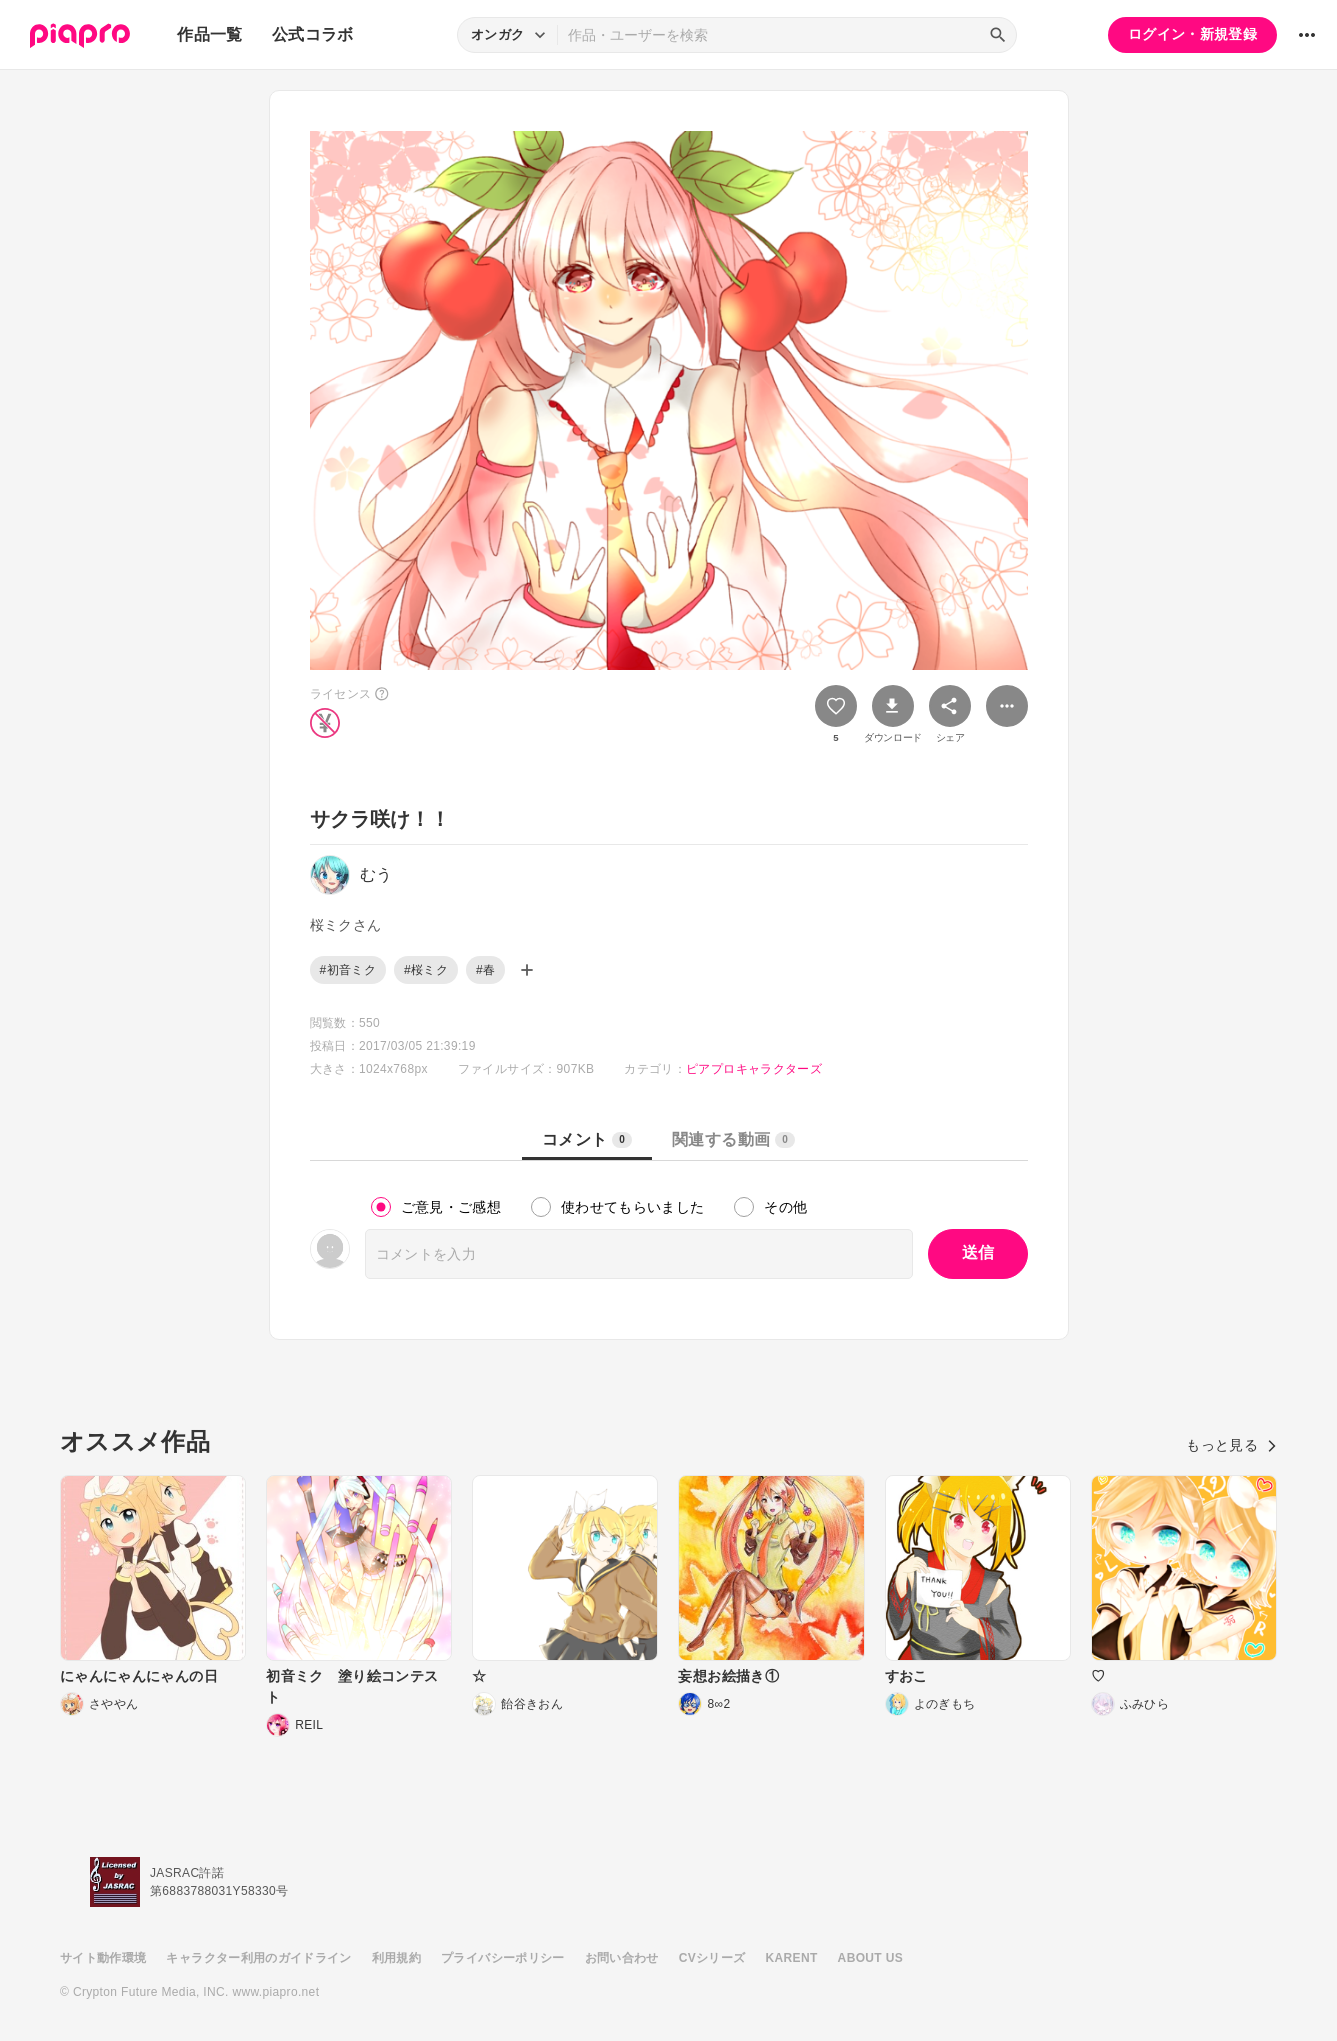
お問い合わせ (622, 1958)
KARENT (792, 1958)
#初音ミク (348, 970)
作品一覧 (209, 34)
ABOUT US (870, 1958)
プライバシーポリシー (503, 1958)
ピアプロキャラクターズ (754, 1069)
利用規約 (396, 1958)
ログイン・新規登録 (1192, 34)
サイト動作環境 (103, 1958)
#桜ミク (426, 970)
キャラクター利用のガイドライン (258, 1958)
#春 (485, 970)
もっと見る (1231, 1445)
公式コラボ (313, 34)
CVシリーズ (712, 1958)
